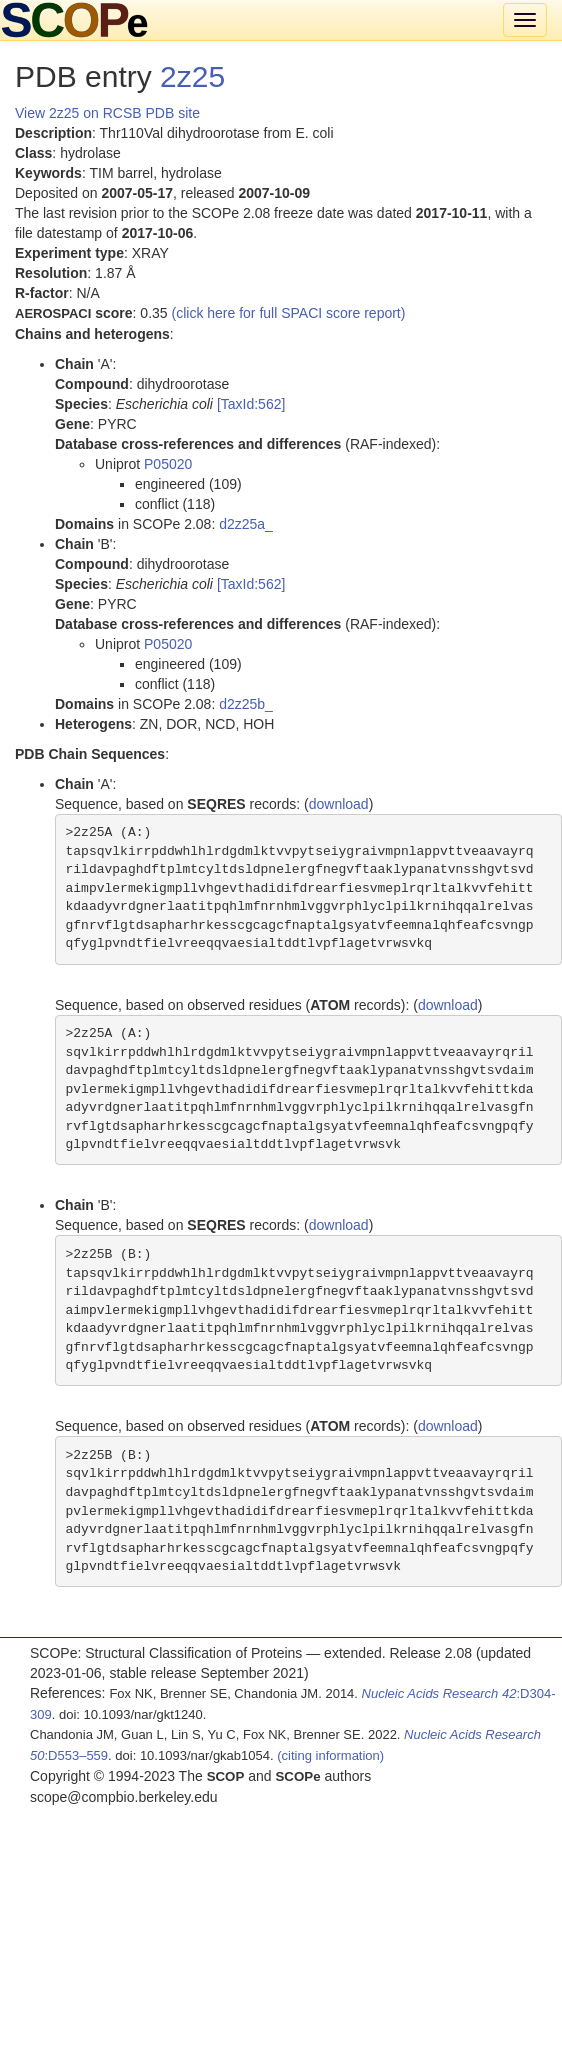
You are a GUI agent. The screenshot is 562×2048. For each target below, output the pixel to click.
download (339, 804)
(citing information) (330, 1755)
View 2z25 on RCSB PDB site (107, 113)
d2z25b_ (246, 704)
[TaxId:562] (251, 404)
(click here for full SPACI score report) (289, 313)
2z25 (192, 76)
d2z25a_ (246, 524)
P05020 (168, 464)
